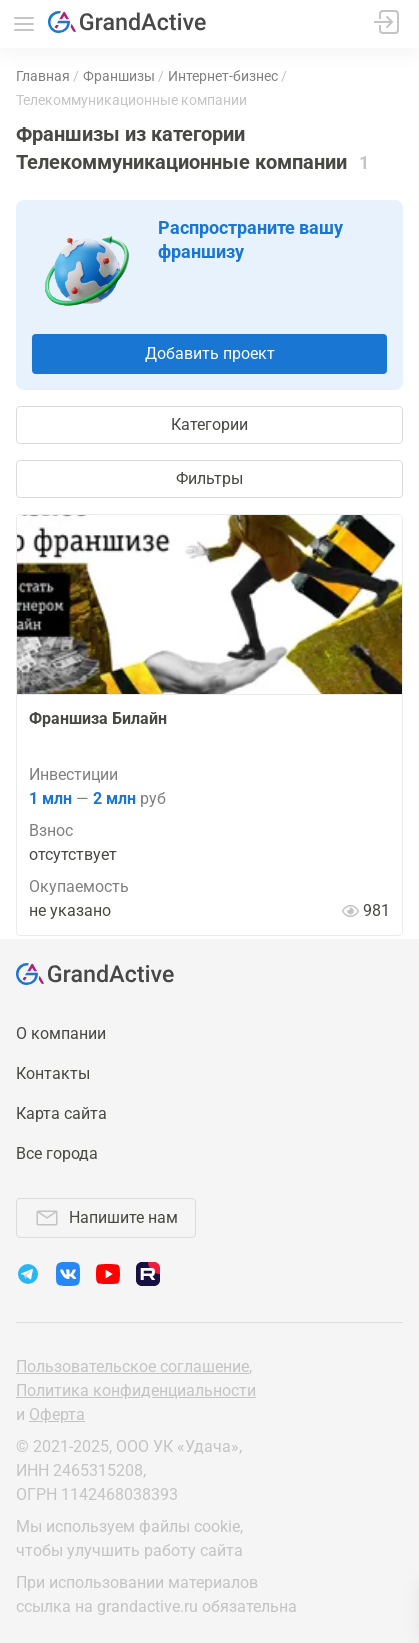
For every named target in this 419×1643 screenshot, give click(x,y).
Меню (24, 24)
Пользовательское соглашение (132, 1366)
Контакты (53, 1073)
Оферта (57, 1414)
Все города (57, 1153)
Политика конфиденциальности (136, 1390)
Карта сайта (61, 1113)
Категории (209, 424)
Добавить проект (210, 353)
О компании (61, 1033)
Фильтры (209, 478)
